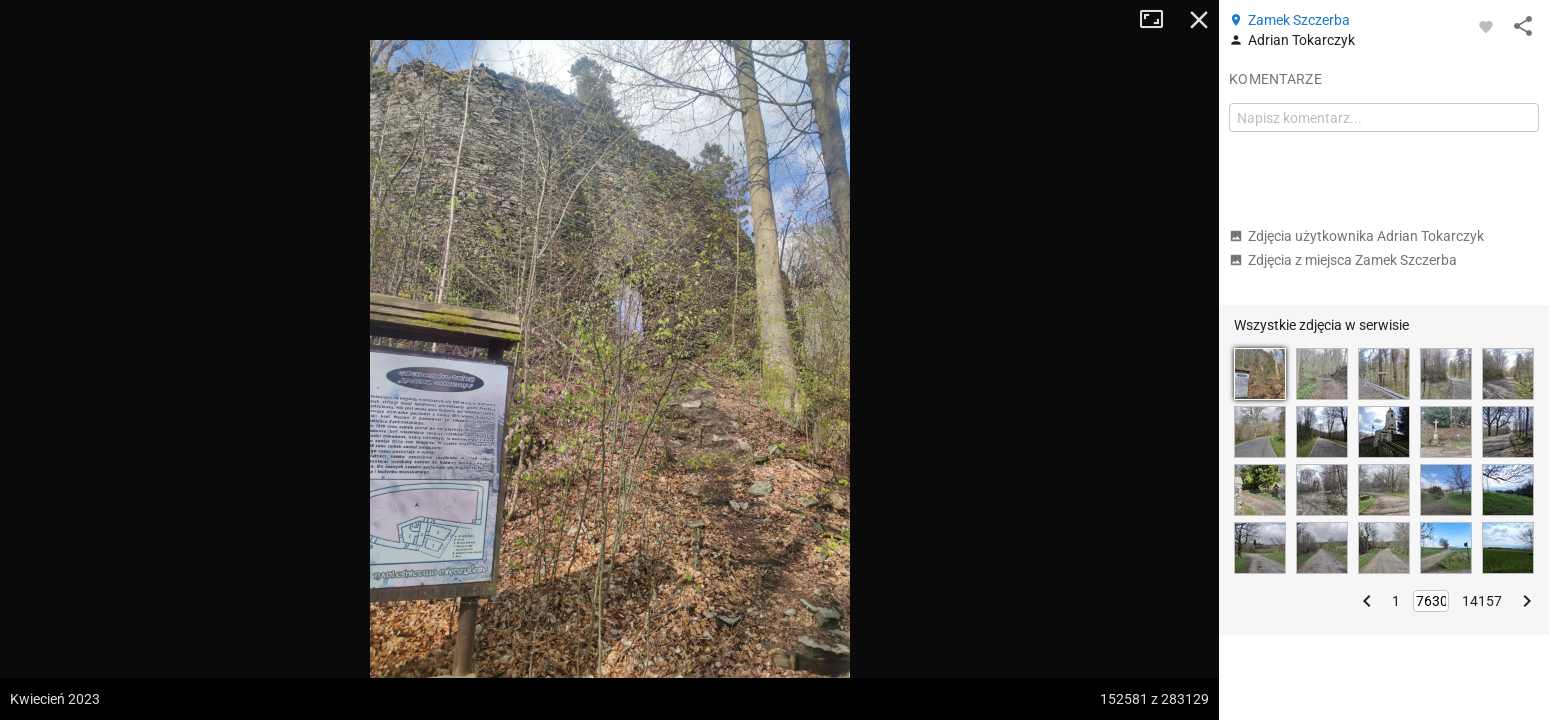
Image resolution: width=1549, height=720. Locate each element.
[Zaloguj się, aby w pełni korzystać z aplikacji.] (1486, 26)
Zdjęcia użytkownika (1356, 236)
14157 (1482, 601)
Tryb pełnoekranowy (1159, 20)
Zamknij (1199, 20)
